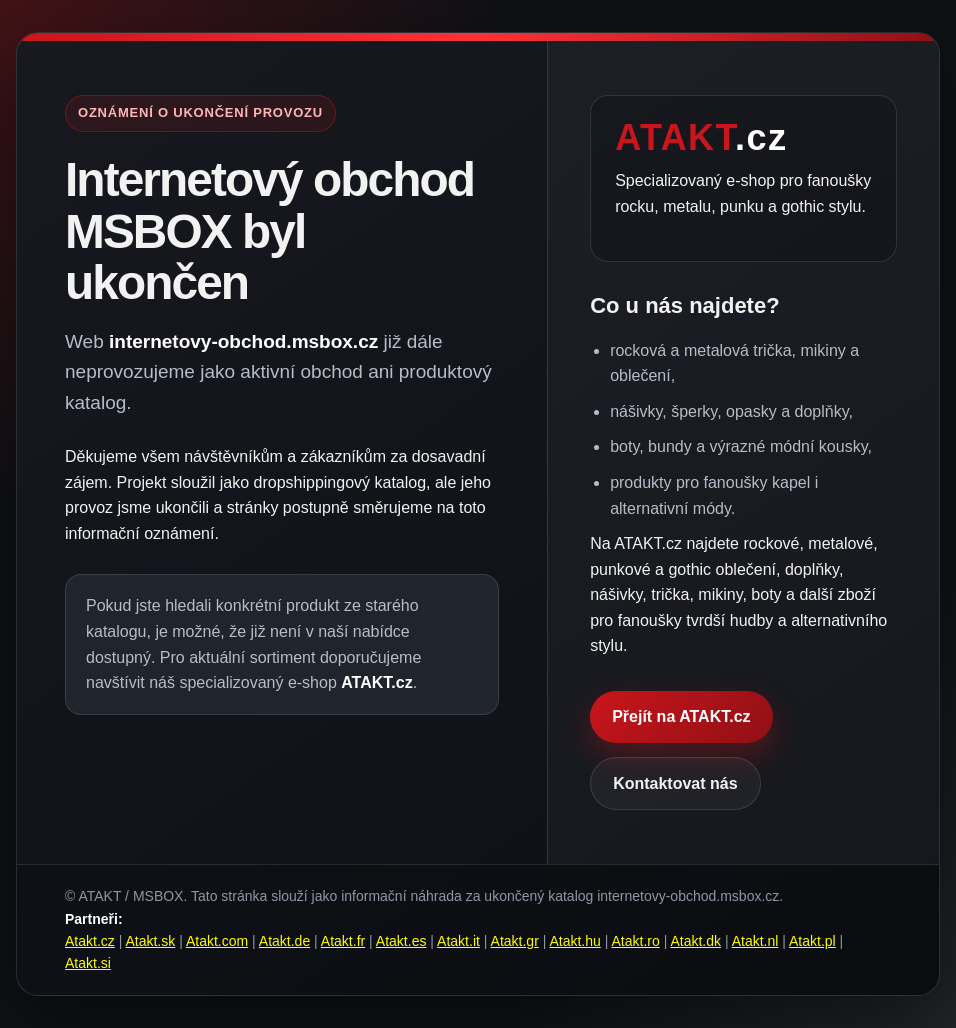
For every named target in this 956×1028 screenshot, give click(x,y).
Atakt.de (284, 941)
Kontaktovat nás (675, 783)
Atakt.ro (636, 941)
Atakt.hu (574, 941)
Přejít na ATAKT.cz (681, 716)
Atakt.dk (695, 941)
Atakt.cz (90, 941)
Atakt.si (88, 963)
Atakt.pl (812, 941)
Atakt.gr (515, 941)
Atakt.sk (150, 941)
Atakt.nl (755, 941)
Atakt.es (401, 941)
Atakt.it (458, 941)
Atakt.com (217, 941)
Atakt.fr (343, 941)
